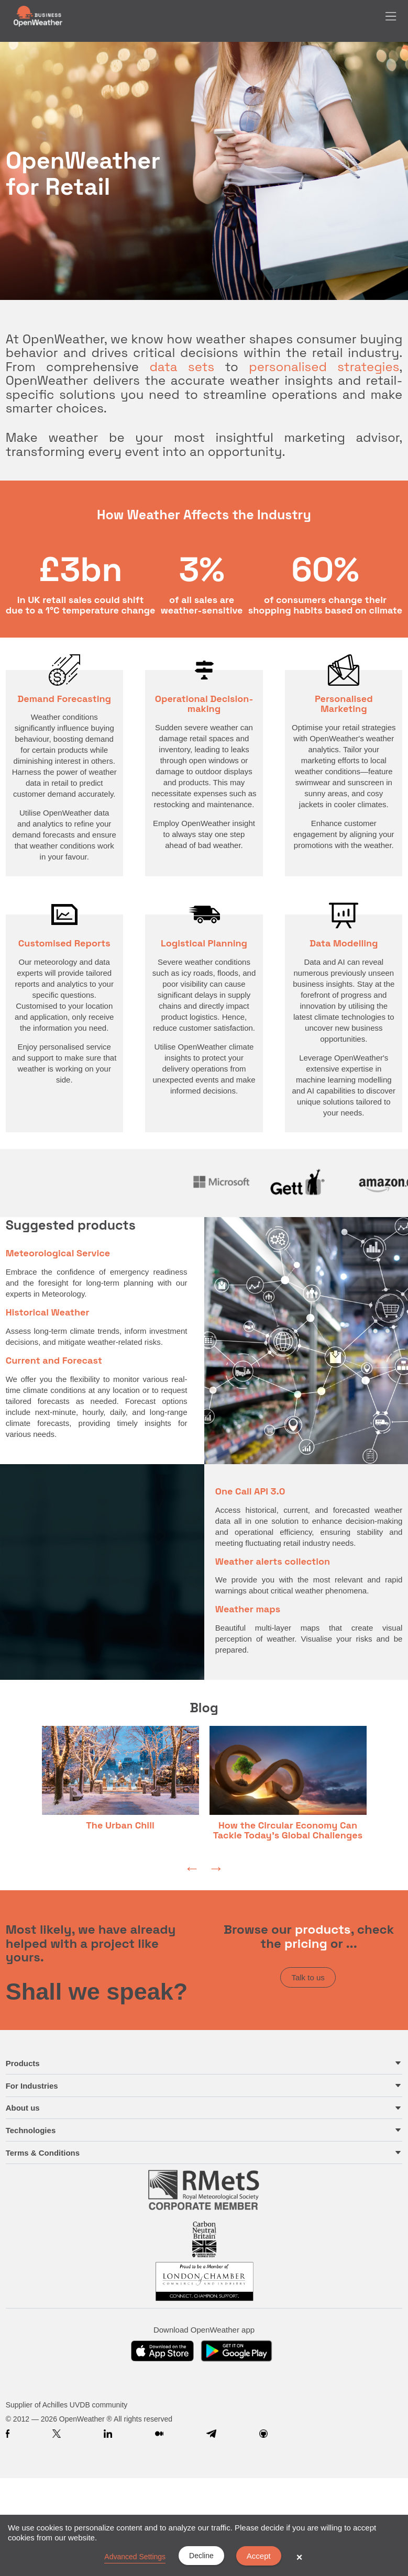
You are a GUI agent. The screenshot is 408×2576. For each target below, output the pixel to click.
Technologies (31, 2130)
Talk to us (307, 1977)
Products (23, 2063)
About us (23, 2107)
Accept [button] (259, 2555)
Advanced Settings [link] (135, 2556)
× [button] (299, 2557)
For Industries (32, 2085)
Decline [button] (201, 2555)
